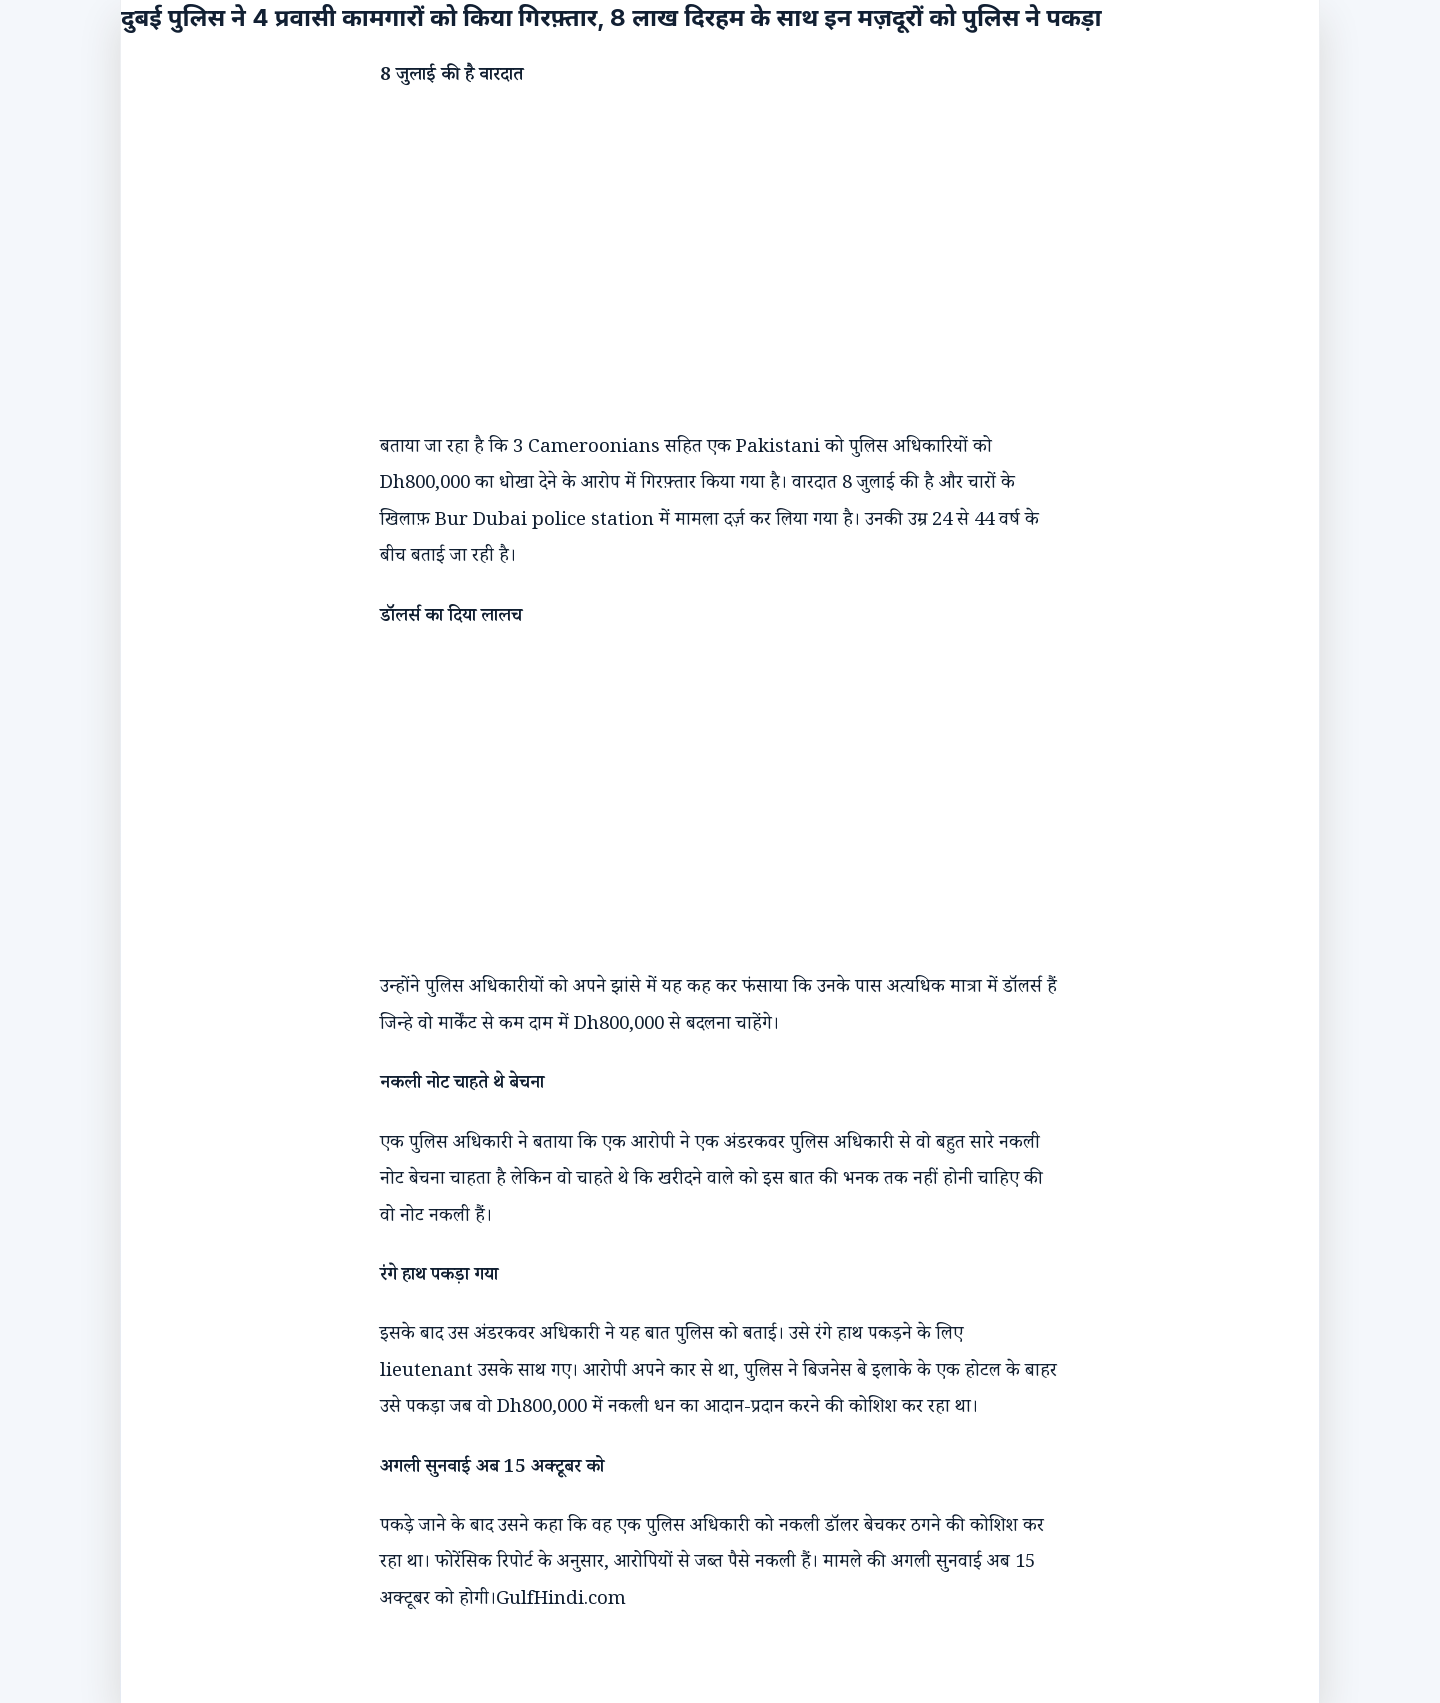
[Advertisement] (700, 244)
